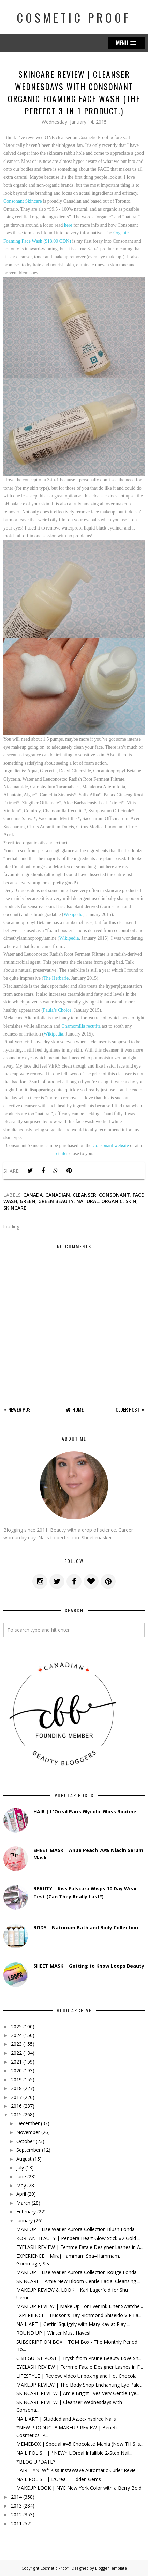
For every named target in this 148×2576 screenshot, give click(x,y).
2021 (16, 2061)
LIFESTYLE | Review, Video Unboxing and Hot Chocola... (78, 2376)
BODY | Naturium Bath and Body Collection (85, 1927)
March (23, 2202)
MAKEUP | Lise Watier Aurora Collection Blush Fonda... (77, 2229)
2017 (16, 2097)
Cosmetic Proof (74, 17)
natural (87, 1201)
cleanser (84, 1195)
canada (33, 1195)
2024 (16, 2035)
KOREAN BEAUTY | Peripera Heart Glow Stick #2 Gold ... (78, 2238)
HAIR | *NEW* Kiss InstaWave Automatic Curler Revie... (77, 2470)
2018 (16, 2088)
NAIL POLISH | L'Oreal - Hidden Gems (58, 2479)
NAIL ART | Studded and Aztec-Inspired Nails (66, 2419)
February (26, 2211)
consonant (114, 1195)
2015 (16, 2114)
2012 (16, 2514)
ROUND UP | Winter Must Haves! (53, 2333)
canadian (57, 1195)
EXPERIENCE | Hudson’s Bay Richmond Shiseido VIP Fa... (79, 2315)
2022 (16, 2053)
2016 (16, 2106)
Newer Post (20, 1409)
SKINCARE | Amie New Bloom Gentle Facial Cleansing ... (78, 2281)
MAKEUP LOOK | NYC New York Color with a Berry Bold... (80, 2488)
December (28, 2123)
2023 (16, 2044)
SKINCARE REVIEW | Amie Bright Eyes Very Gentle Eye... (77, 2393)
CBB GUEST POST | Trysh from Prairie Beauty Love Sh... (79, 2358)
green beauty (56, 1201)
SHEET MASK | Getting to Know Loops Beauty (88, 1966)
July (20, 2167)
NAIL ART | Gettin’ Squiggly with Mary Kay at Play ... (73, 2324)
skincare (14, 1208)
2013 (16, 2505)
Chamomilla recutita (81, 1026)
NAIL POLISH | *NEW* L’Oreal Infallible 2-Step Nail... (74, 2453)
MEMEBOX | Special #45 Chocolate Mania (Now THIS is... (79, 2444)
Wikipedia (74, 914)
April (21, 2194)
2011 (16, 2523)
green (27, 1201)
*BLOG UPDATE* (36, 2461)
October (25, 2141)
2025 (16, 2026)
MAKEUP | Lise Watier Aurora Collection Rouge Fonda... (78, 2272)
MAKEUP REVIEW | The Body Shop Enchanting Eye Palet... (80, 2384)
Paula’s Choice (57, 1010)
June (21, 2176)
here (68, 225)
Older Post (128, 1409)
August (24, 2159)
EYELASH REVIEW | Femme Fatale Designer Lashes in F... (79, 2367)
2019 (16, 2079)
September (28, 2150)
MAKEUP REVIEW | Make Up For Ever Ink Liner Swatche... (79, 2306)
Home (78, 1409)
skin (130, 1201)
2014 (16, 2497)
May (21, 2185)
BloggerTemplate (111, 2568)
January (24, 2220)
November (28, 2132)
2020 (16, 2070)
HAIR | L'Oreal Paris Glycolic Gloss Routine (84, 1811)
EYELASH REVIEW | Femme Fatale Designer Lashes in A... (79, 2247)
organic (112, 1201)
